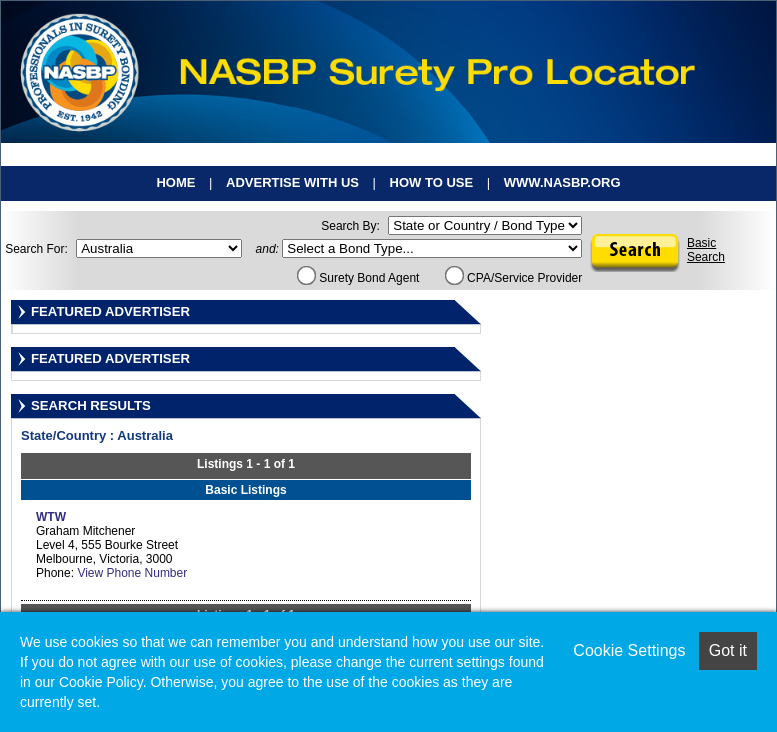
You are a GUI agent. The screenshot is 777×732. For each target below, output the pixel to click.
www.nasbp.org (562, 182)
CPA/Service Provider (514, 278)
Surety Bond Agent (358, 278)
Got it (728, 650)
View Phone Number (132, 573)
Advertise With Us (292, 182)
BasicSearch (706, 250)
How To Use (432, 182)
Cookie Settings (629, 650)
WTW (51, 517)
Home (175, 182)
